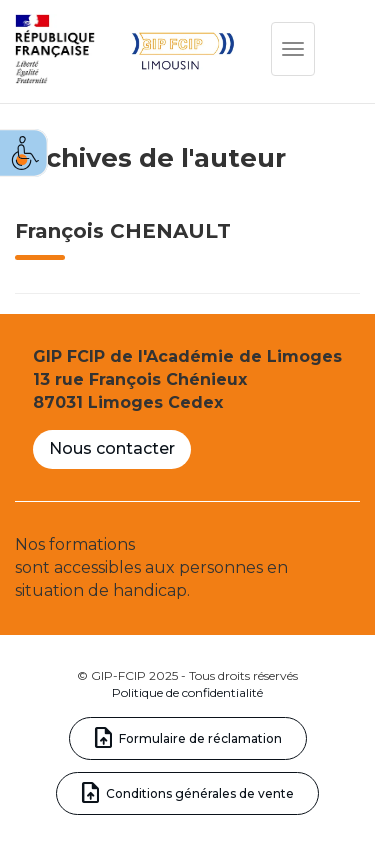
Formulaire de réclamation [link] (200, 738)
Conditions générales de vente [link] (200, 793)
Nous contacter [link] (112, 448)
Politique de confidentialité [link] (187, 692)
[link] (24, 153)
